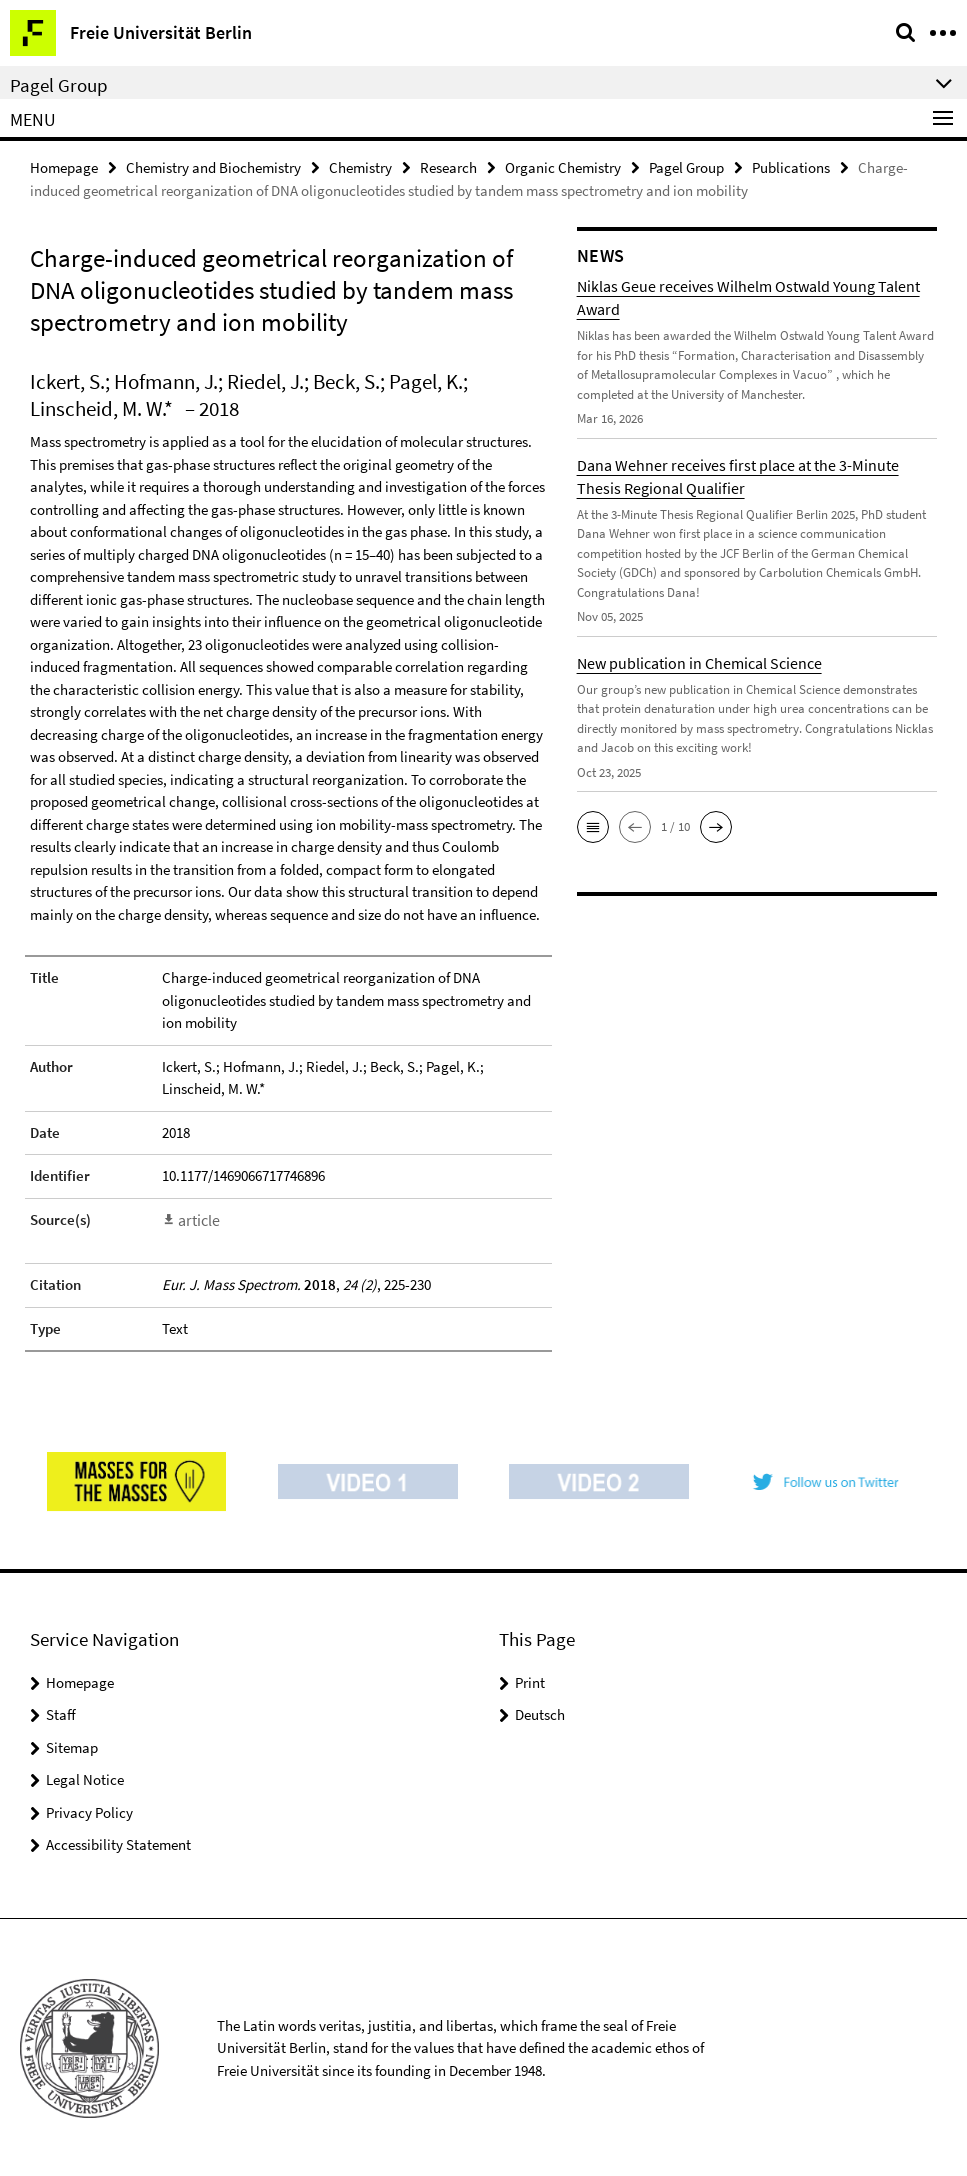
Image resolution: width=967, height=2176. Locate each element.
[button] (593, 826)
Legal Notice (85, 1777)
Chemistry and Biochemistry (213, 166)
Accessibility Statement (118, 1842)
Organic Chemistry (563, 166)
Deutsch (540, 1712)
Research (448, 166)
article (198, 1218)
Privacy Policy (89, 1810)
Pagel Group (686, 166)
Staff (61, 1712)
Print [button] (530, 1680)
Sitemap (72, 1745)
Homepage (64, 166)
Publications (791, 166)
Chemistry (360, 166)
